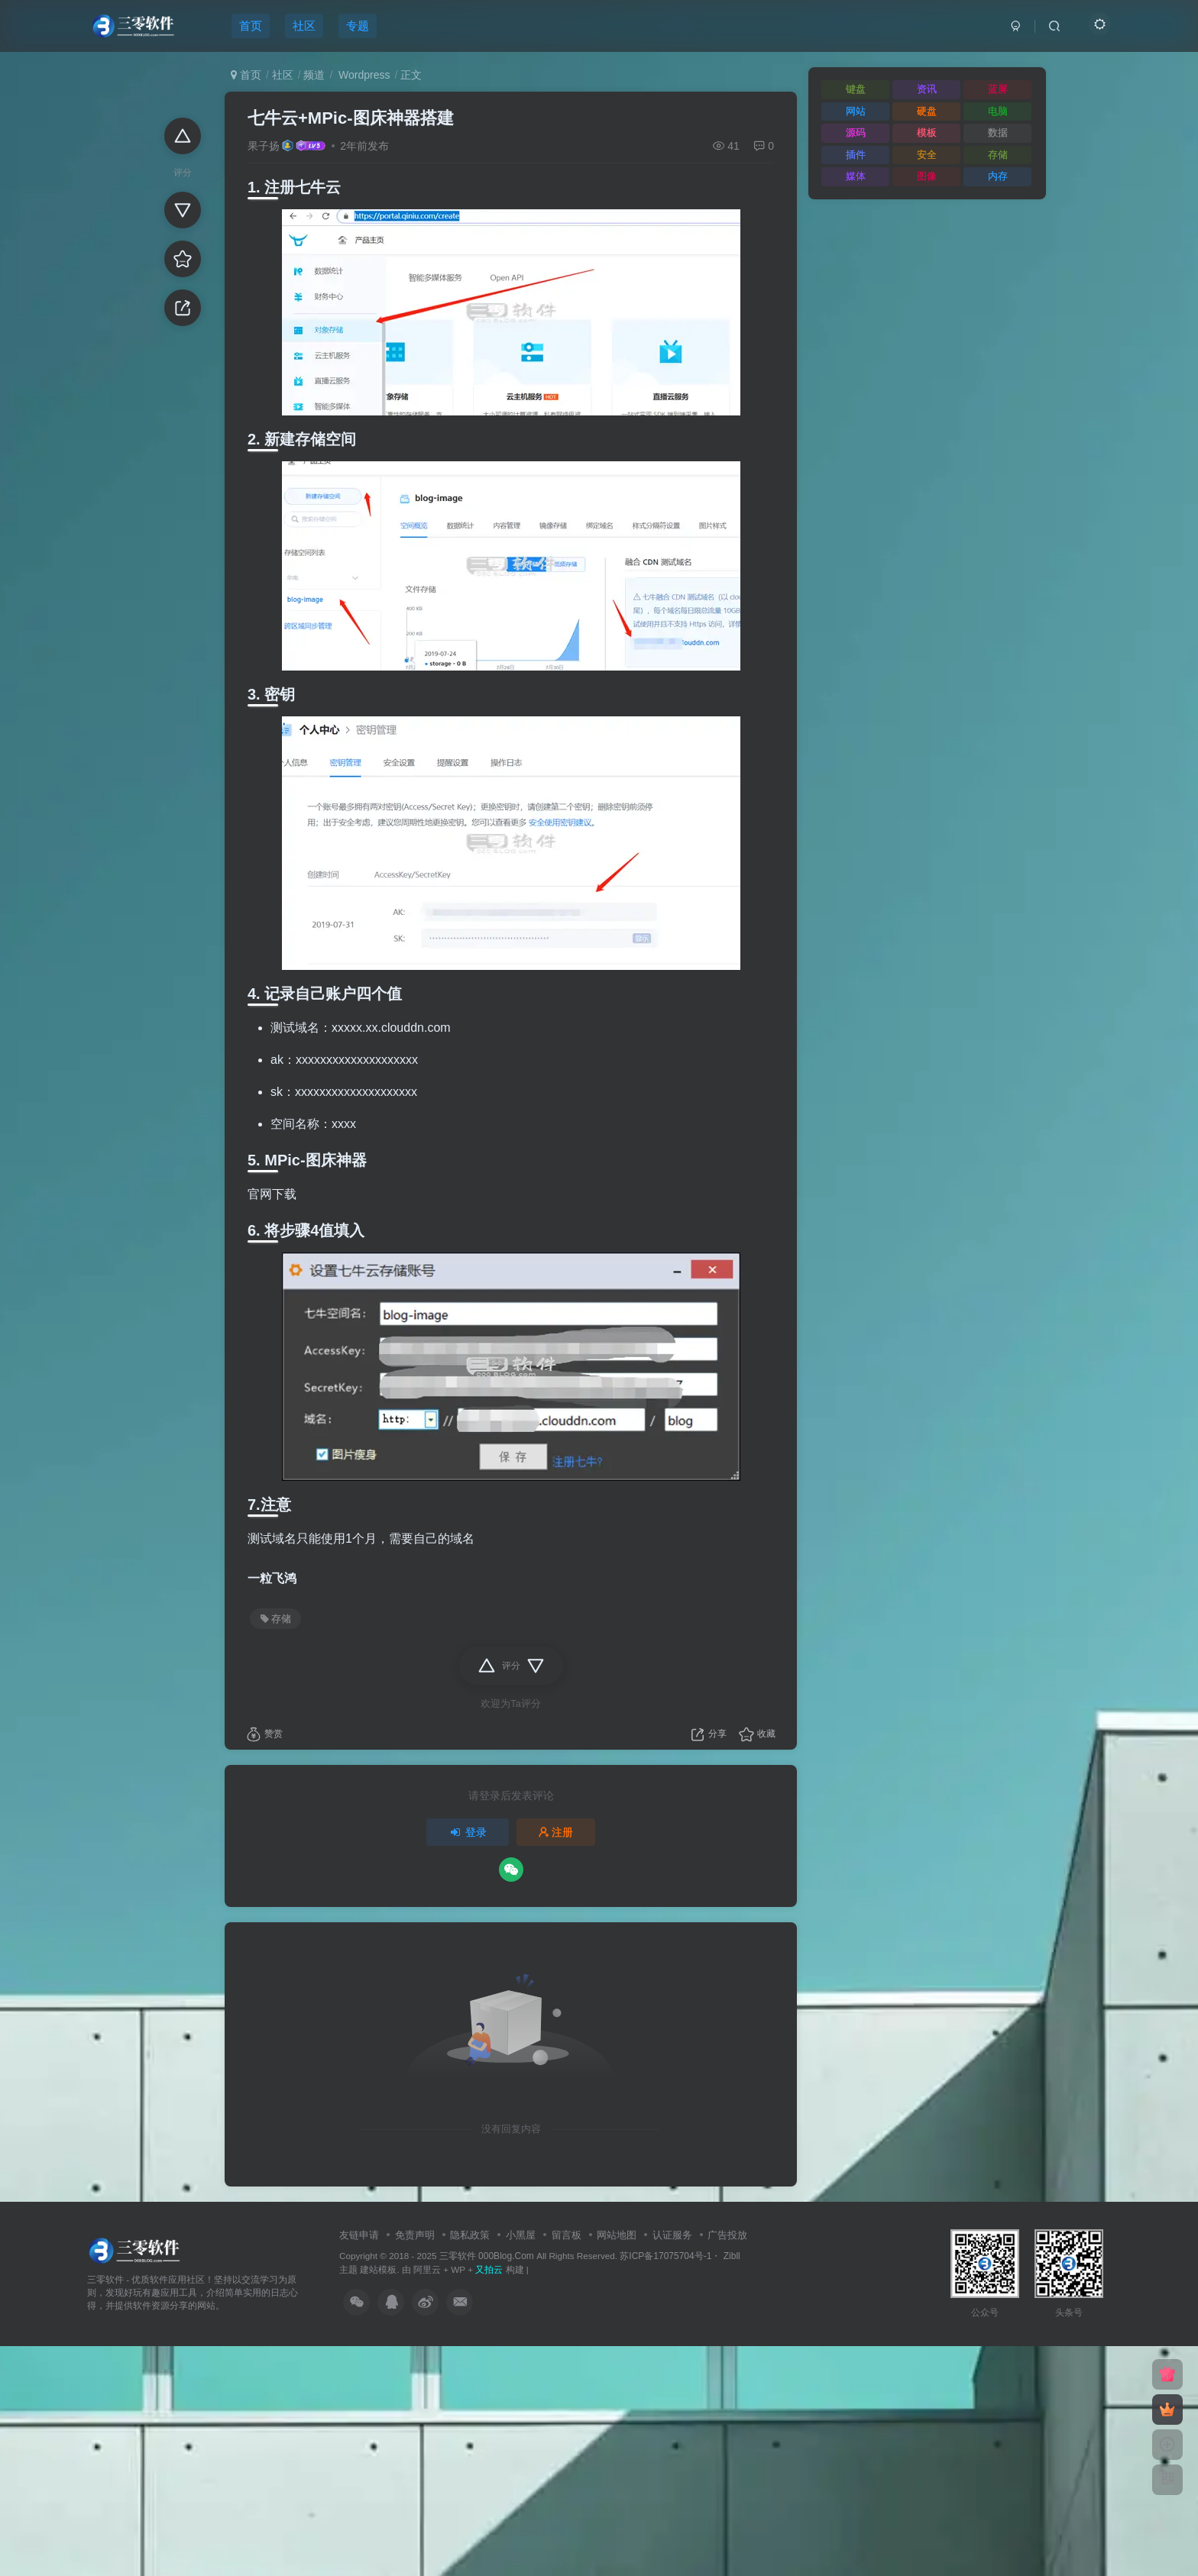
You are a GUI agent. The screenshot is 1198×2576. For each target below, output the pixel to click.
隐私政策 (470, 2235)
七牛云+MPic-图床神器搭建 (351, 118)
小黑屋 (521, 2235)
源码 (856, 132)
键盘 (856, 89)
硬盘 (927, 111)
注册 (556, 1832)
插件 (856, 154)
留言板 (566, 2235)
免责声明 (415, 2235)
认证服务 (672, 2235)
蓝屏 (998, 89)
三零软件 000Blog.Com (487, 2256)
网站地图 (616, 2235)
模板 (927, 132)
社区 (282, 75)
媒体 (856, 176)
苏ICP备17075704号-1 (665, 2256)
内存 (998, 176)
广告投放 (727, 2235)
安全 (927, 154)
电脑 (998, 111)
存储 (276, 1619)
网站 (856, 111)
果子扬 (264, 146)
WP (458, 2269)
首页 (246, 75)
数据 (998, 132)
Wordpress (362, 75)
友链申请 (359, 2235)
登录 (467, 1832)
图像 (927, 176)
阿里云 (427, 2269)
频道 (314, 75)
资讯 (927, 89)
